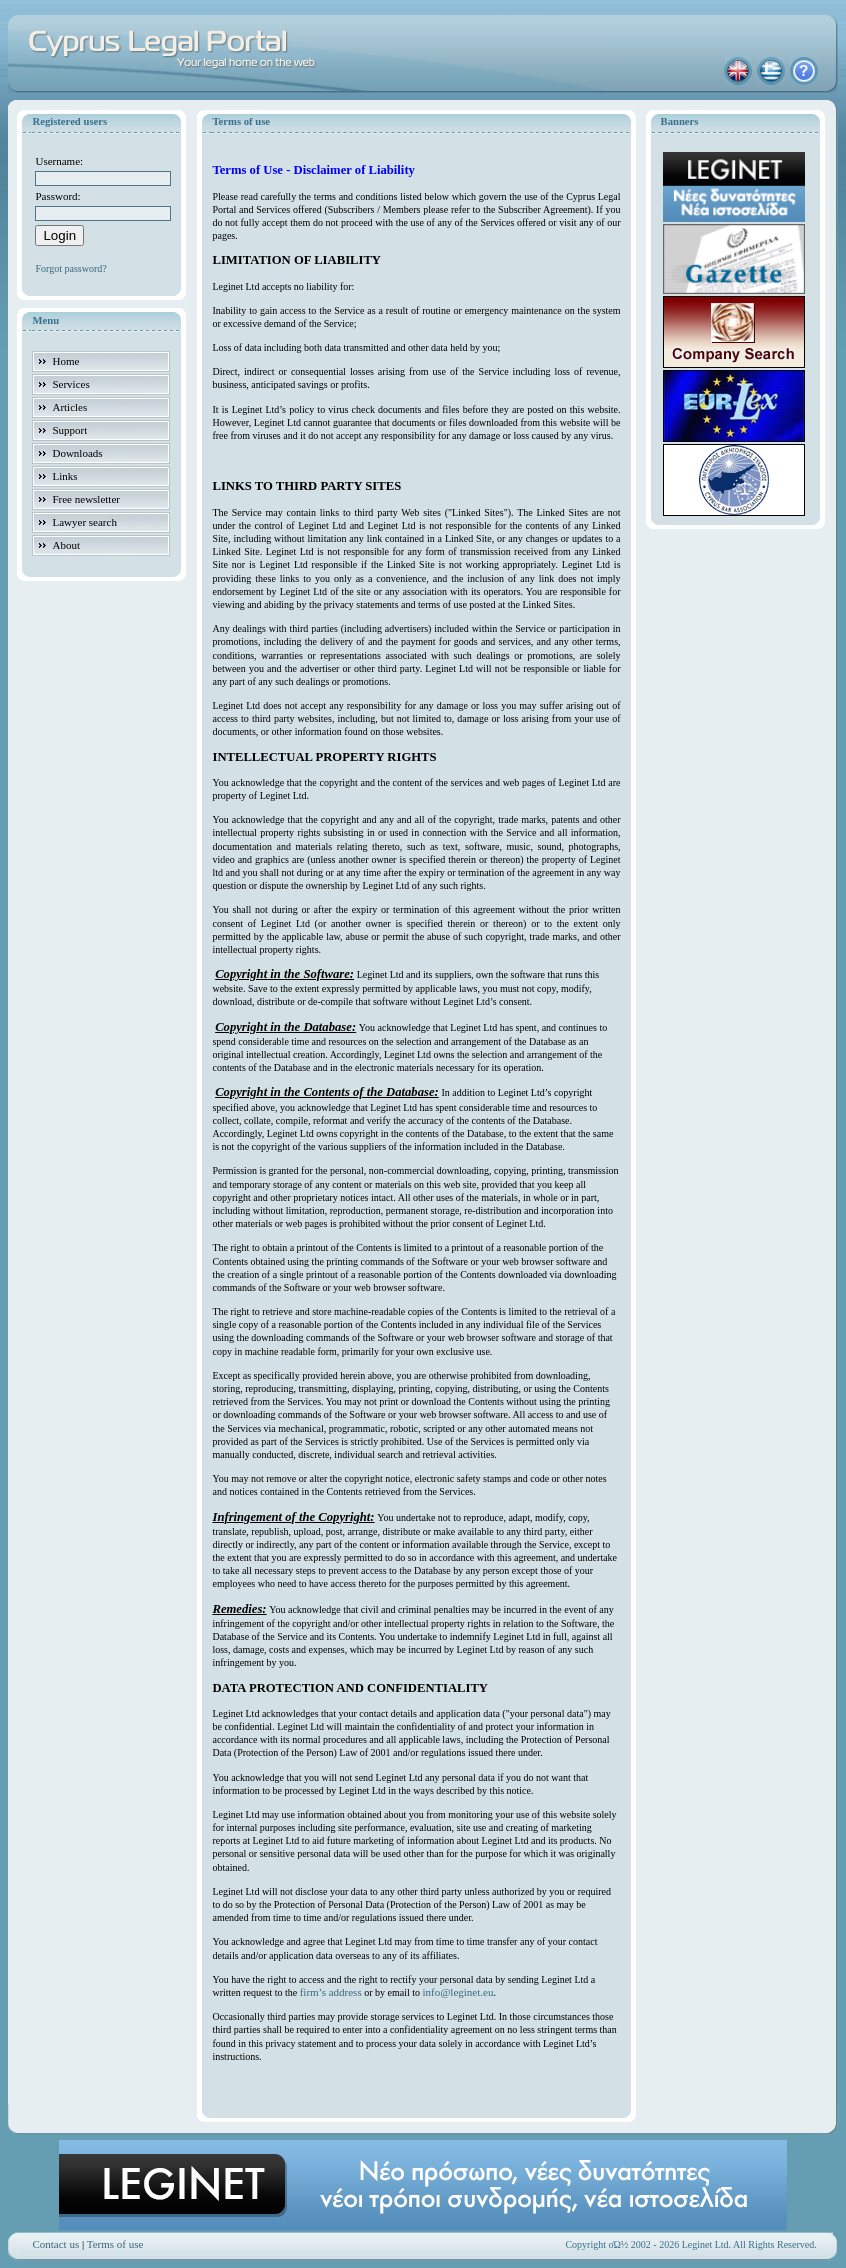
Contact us (55, 2244)
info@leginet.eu (458, 1992)
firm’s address (331, 1992)
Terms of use (115, 2244)
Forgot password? (70, 268)
